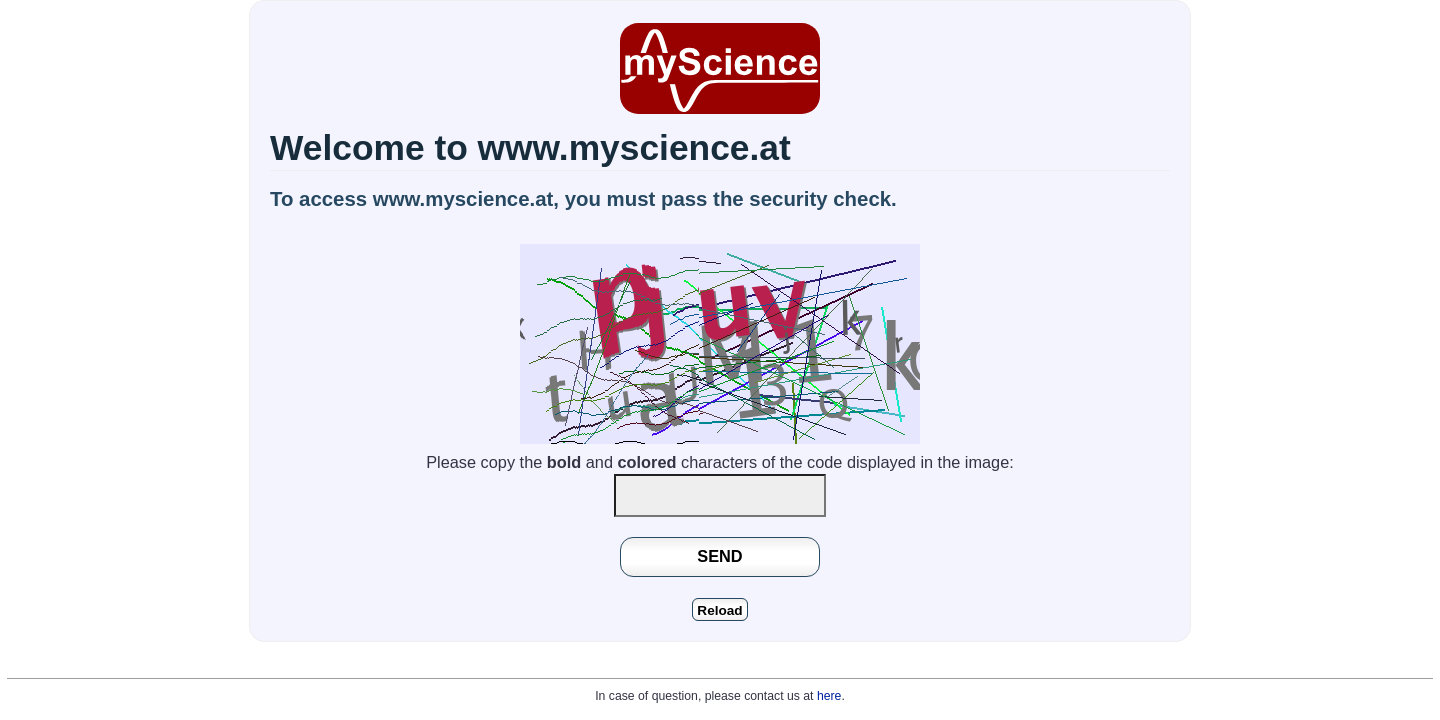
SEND (719, 556)
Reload (719, 610)
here (829, 696)
